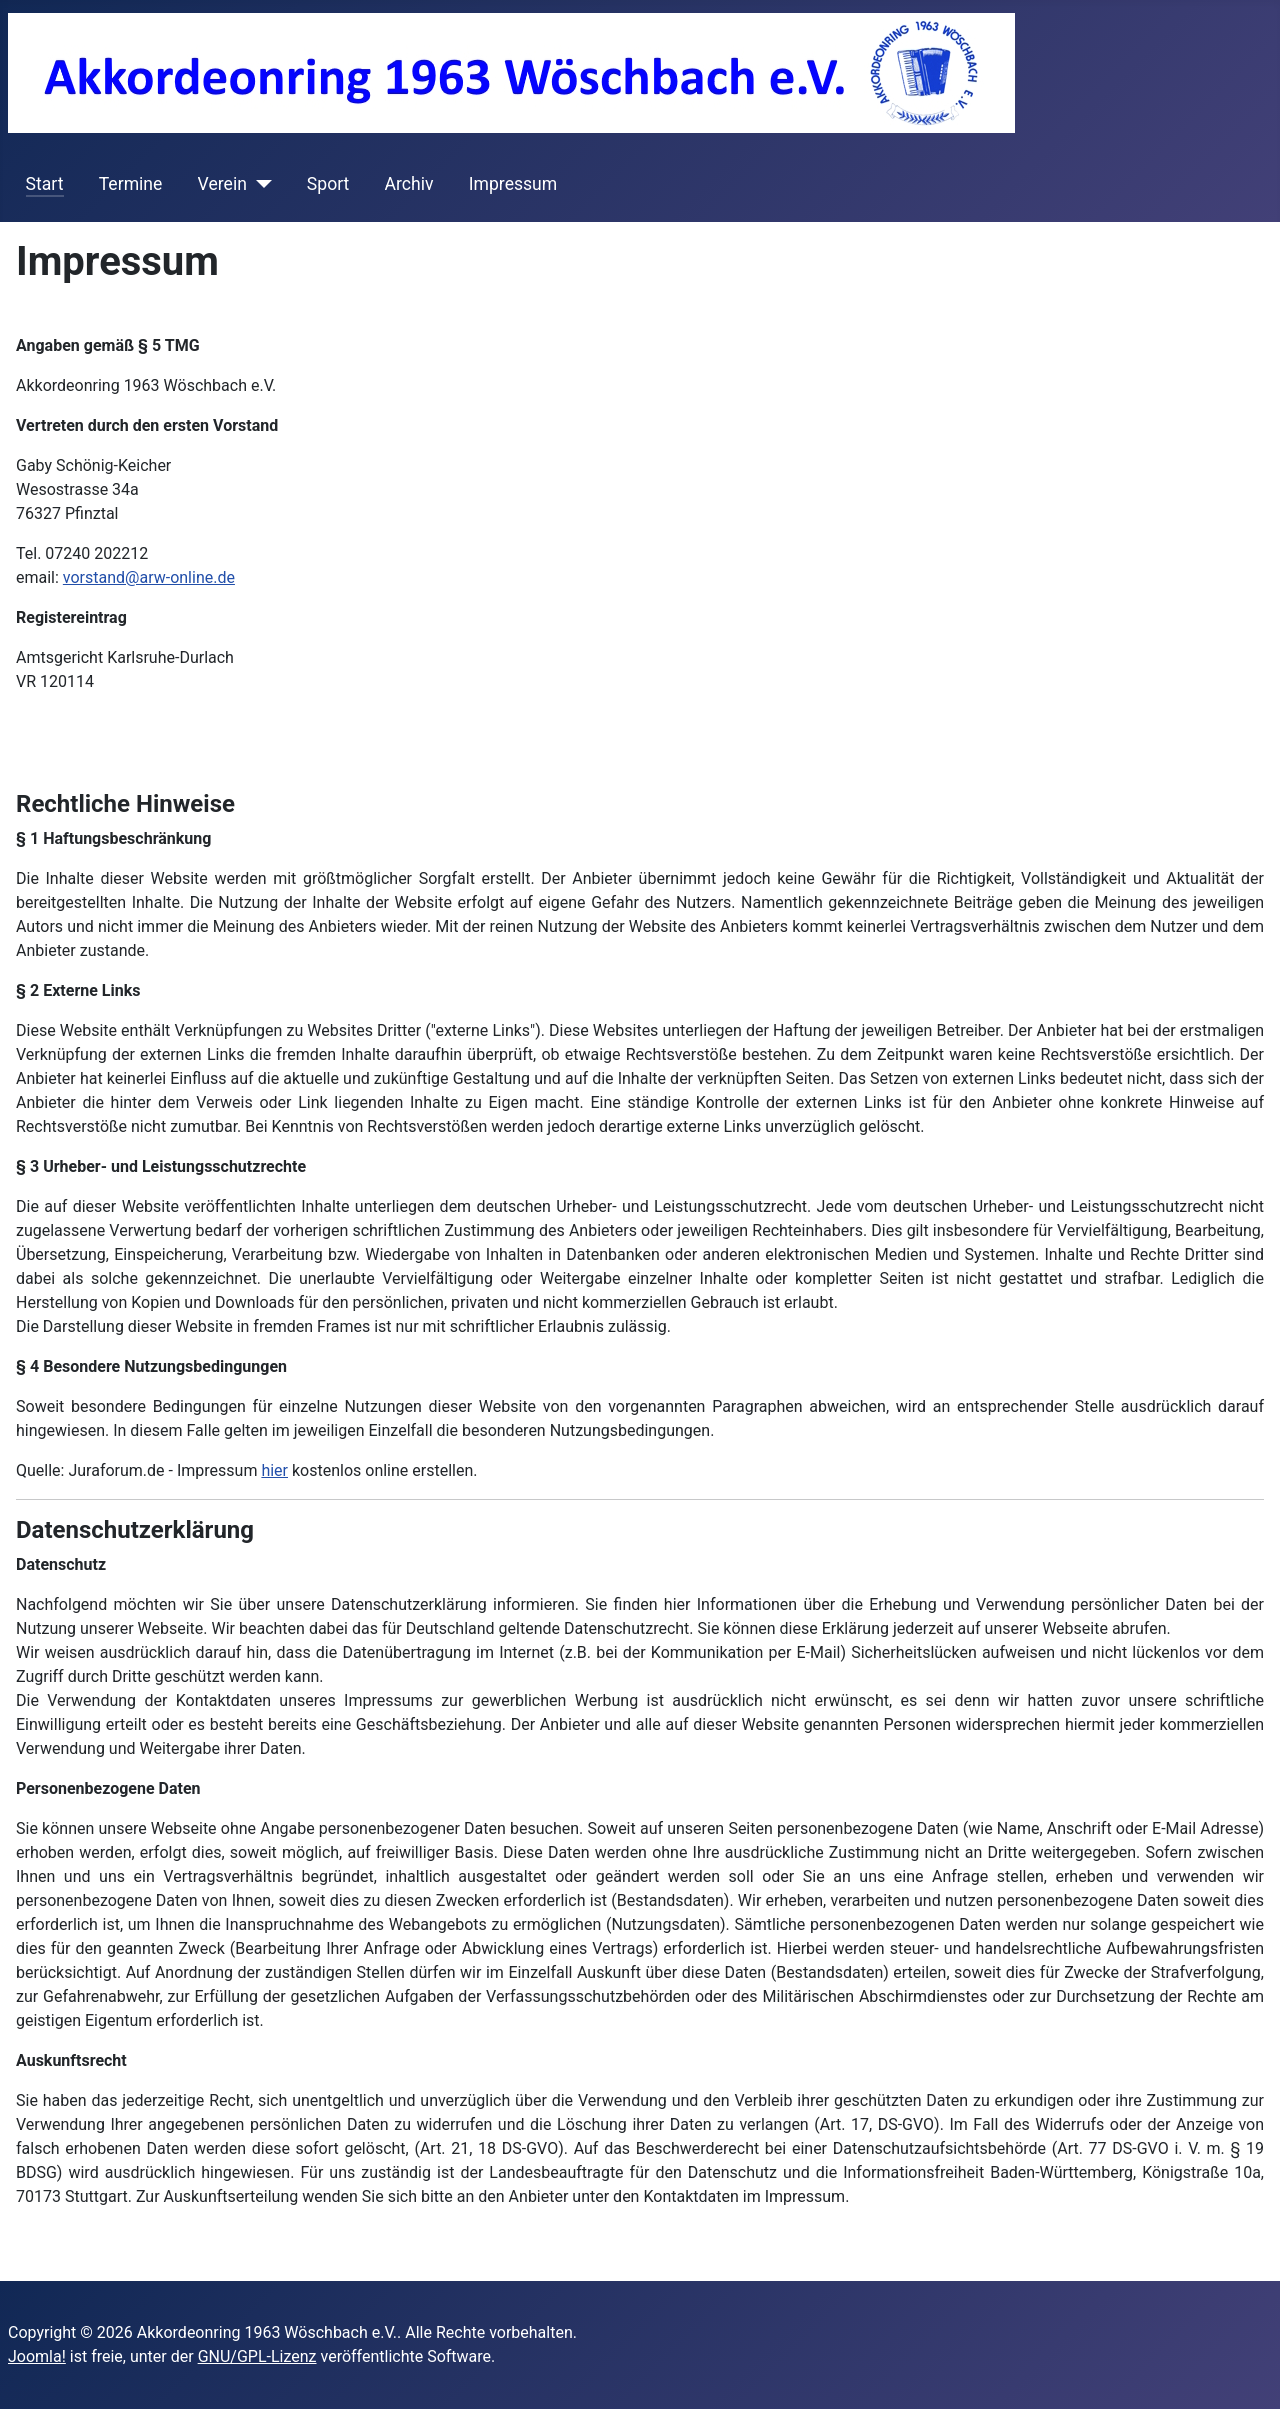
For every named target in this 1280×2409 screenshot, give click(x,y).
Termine (131, 184)
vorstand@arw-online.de (149, 577)
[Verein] (259, 184)
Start (45, 184)
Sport (328, 184)
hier (274, 1470)
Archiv (409, 184)
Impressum (513, 184)
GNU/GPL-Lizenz (257, 2356)
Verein (222, 184)
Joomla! (37, 2356)
